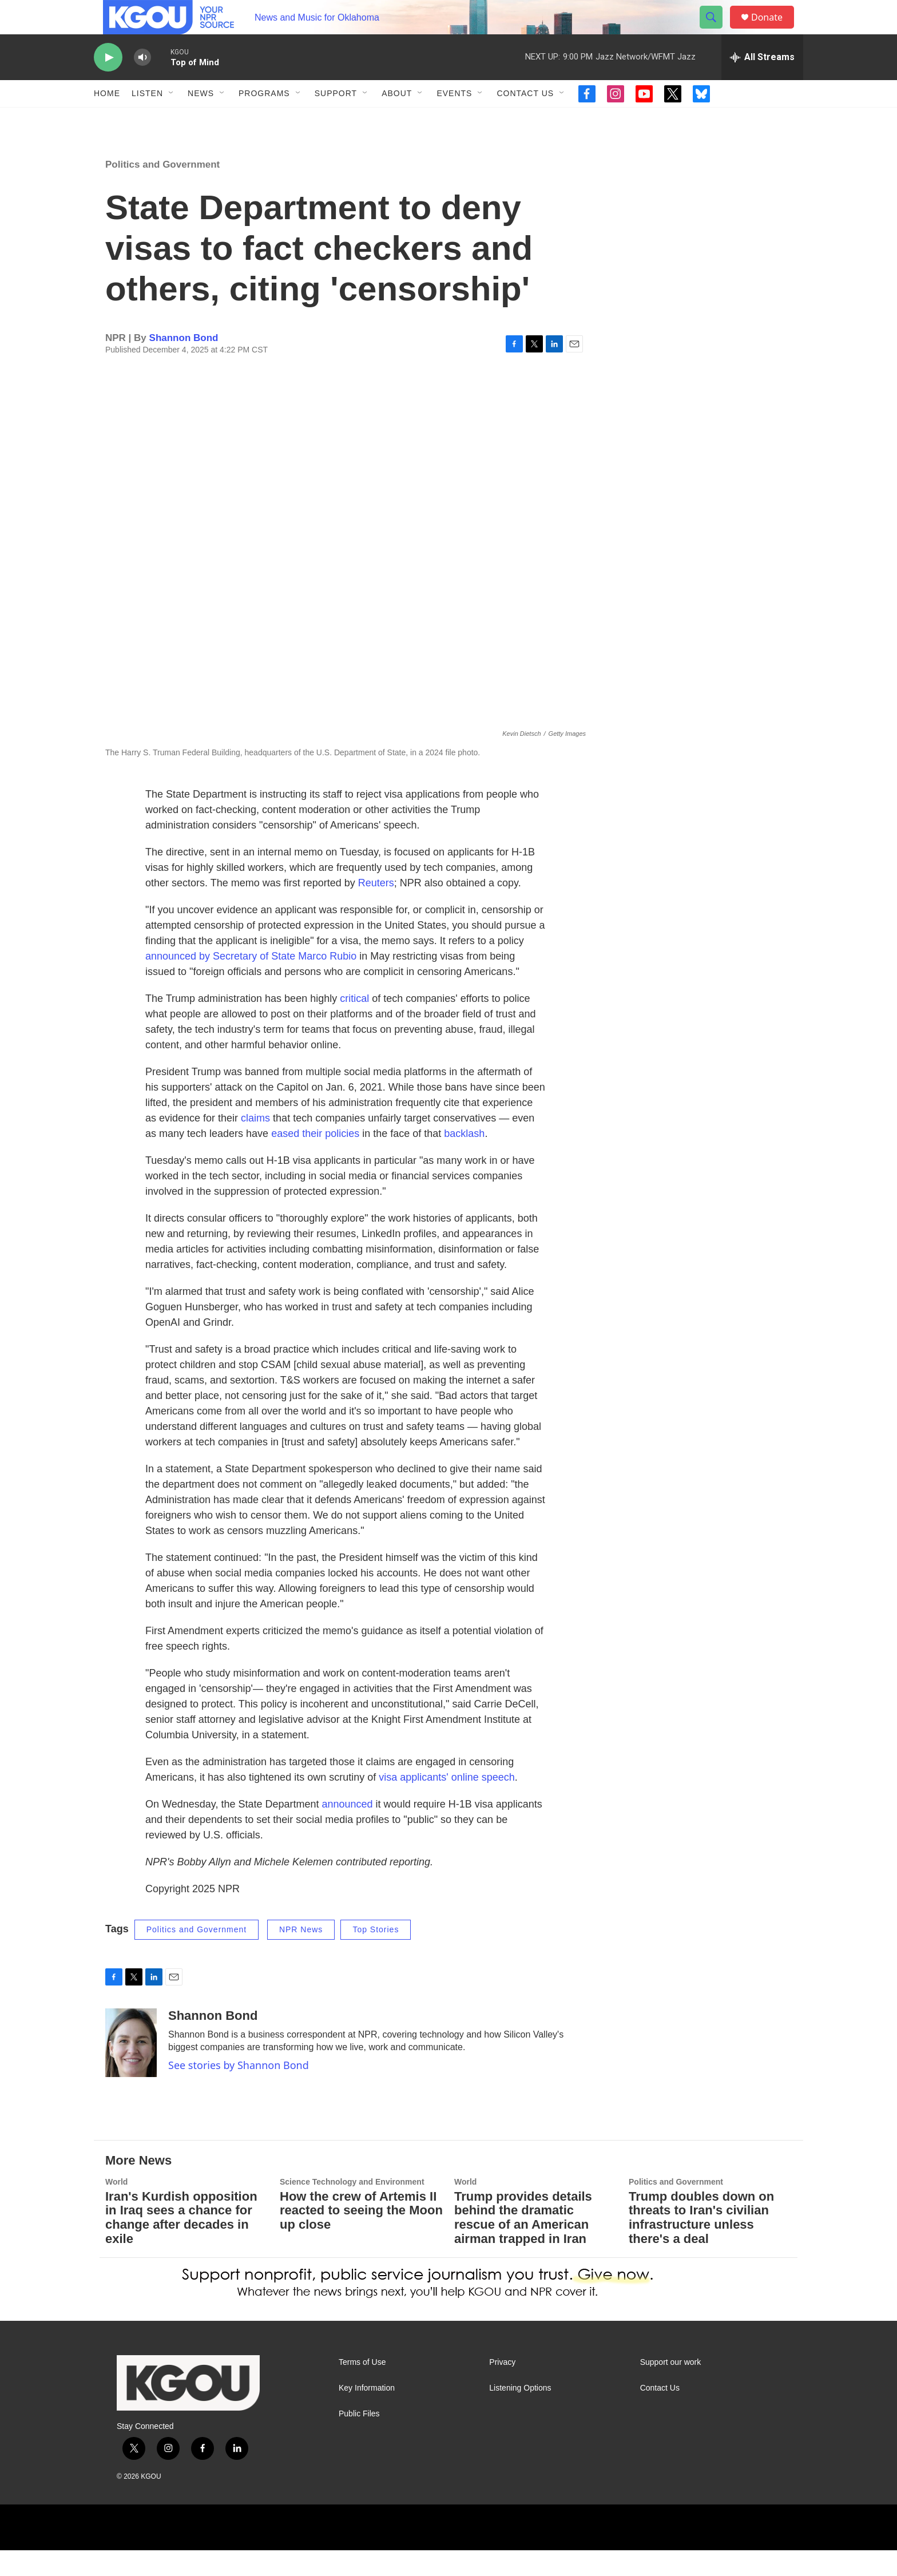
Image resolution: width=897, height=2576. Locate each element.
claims (255, 1144)
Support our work (670, 2388)
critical (354, 1024)
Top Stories (375, 1955)
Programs (264, 119)
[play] (108, 83)
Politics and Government (162, 190)
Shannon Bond (184, 363)
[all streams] (762, 83)
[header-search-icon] (716, 30)
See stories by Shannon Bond (238, 2091)
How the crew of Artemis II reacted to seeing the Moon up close (361, 2236)
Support (336, 119)
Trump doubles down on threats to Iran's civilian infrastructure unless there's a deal (701, 2243)
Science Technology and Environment (352, 2207)
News (201, 119)
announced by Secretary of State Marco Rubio (250, 982)
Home (107, 119)
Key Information (367, 2413)
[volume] (142, 83)
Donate (774, 30)
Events (454, 119)
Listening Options (520, 2413)
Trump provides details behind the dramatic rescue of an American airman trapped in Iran (523, 2243)
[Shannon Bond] (131, 2068)
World (116, 2207)
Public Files (359, 2439)
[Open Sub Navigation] (171, 119)
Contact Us (525, 119)
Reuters (376, 908)
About (397, 119)
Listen (147, 119)
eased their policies (315, 1159)
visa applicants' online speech (447, 1803)
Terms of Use (362, 2388)
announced (347, 1830)
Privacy (502, 2388)
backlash (464, 1159)
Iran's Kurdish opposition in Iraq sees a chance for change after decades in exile (181, 2243)
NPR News (301, 1955)
